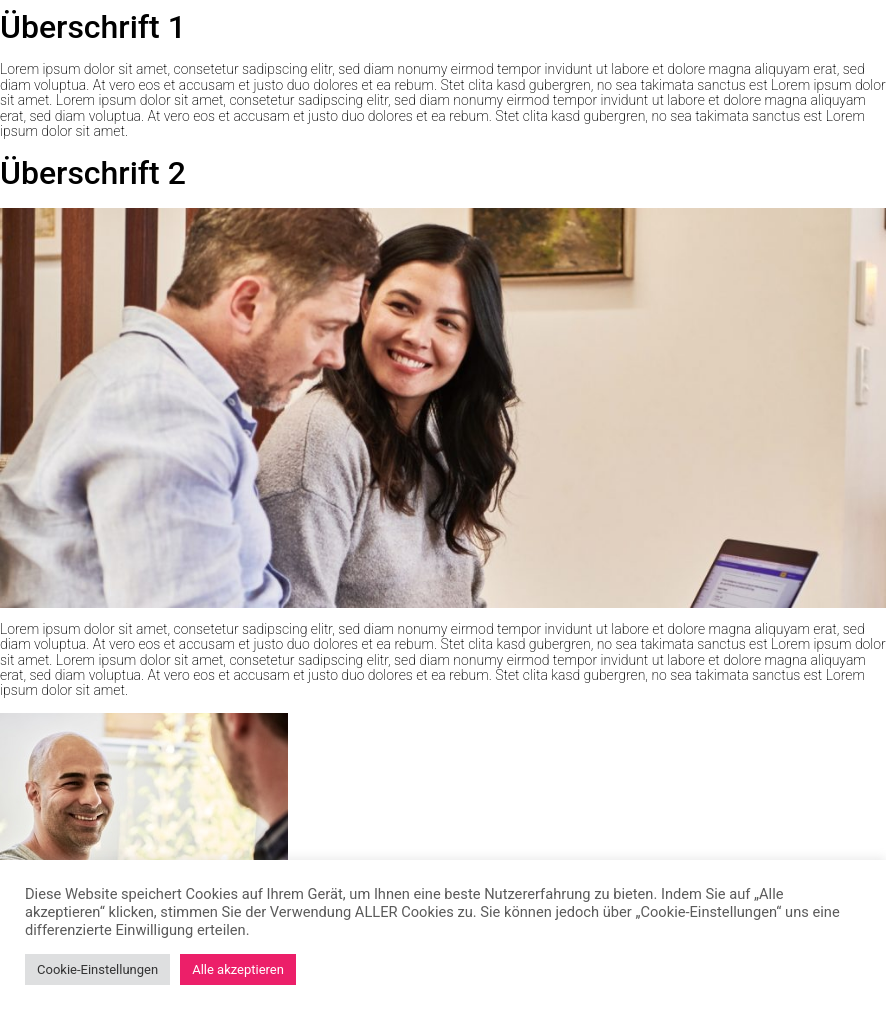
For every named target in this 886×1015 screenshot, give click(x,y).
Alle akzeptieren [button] (238, 969)
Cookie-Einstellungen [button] (97, 969)
